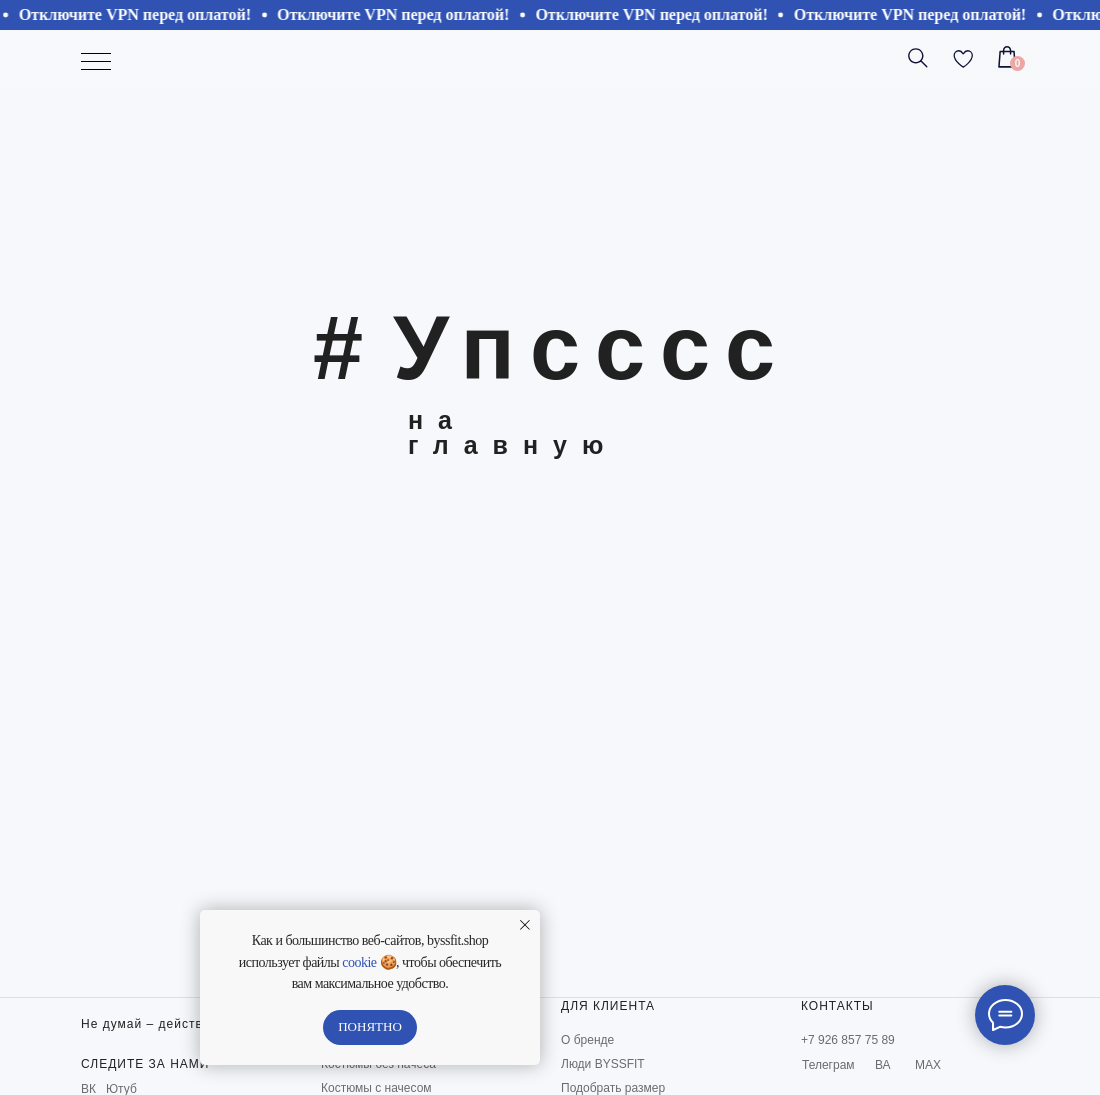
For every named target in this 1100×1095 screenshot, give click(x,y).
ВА (883, 1065)
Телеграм (828, 1065)
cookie (359, 962)
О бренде (587, 1040)
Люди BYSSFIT (603, 1064)
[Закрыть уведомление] (525, 925)
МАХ (928, 1065)
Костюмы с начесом (376, 1088)
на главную (513, 432)
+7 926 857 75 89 (848, 1040)
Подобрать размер (613, 1088)
